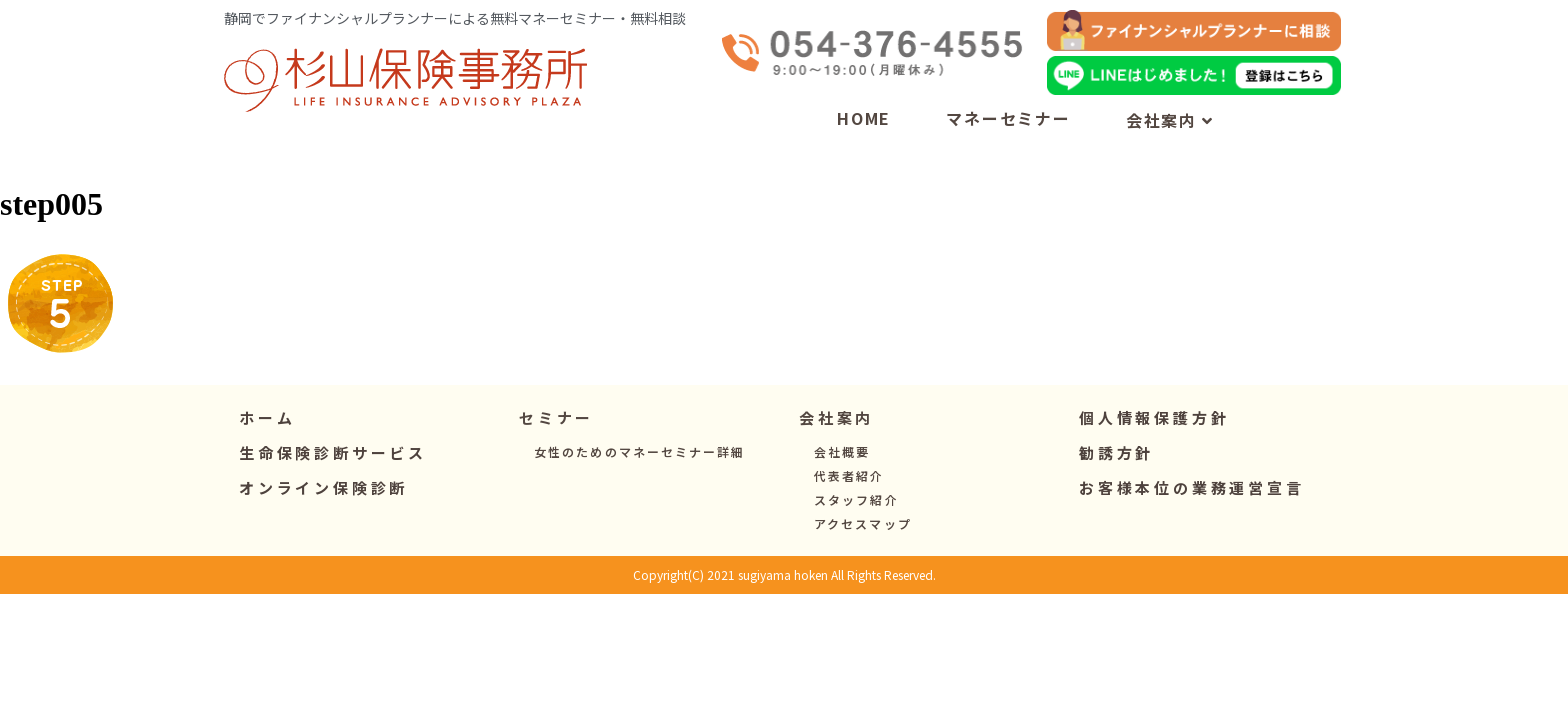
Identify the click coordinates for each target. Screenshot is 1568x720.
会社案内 (1170, 120)
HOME (864, 118)
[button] (556, 417)
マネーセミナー (1008, 118)
